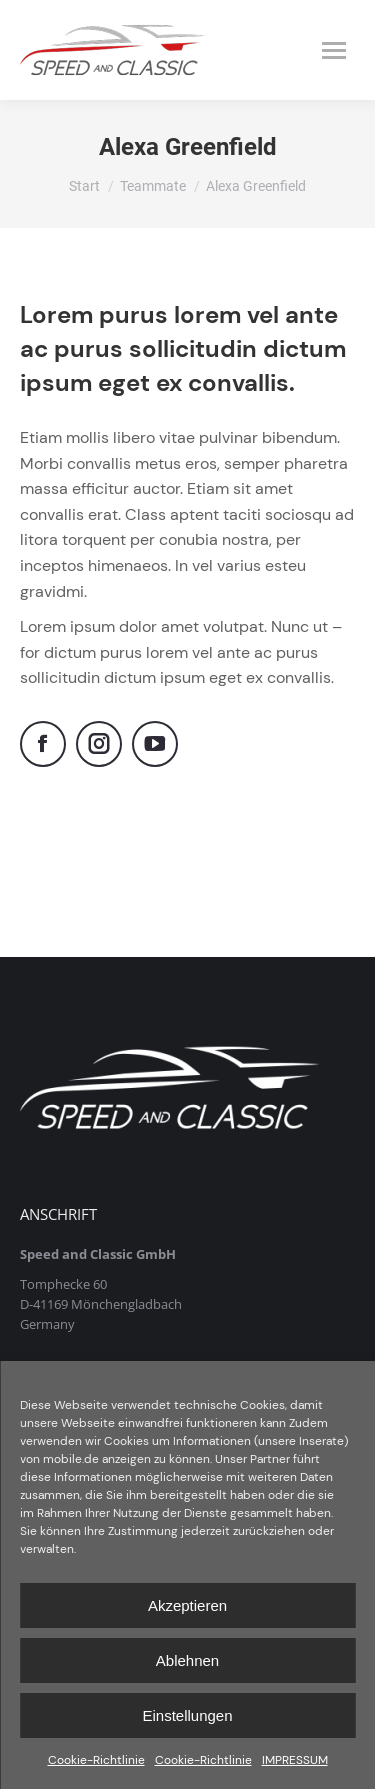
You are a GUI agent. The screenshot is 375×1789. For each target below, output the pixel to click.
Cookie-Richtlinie (96, 1760)
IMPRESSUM (295, 1760)
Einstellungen (187, 1715)
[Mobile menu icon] (334, 50)
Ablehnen (187, 1660)
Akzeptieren (187, 1605)
